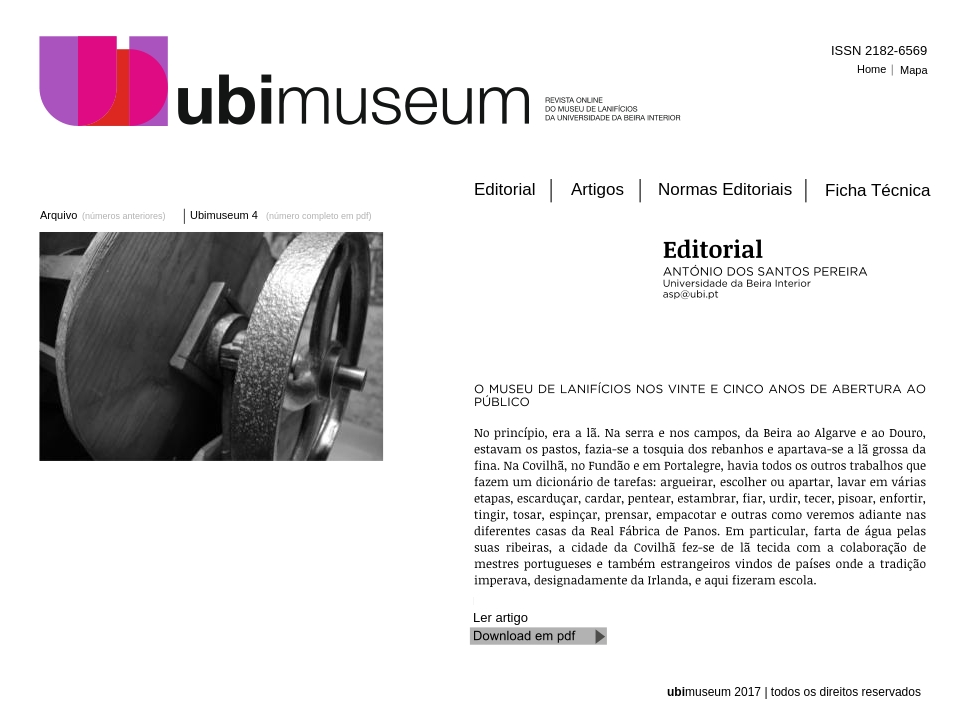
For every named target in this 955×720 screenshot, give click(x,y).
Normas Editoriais (725, 189)
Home (871, 69)
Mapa (914, 70)
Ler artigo (502, 617)
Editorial (504, 189)
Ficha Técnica (878, 190)
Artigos (597, 189)
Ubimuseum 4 (224, 215)
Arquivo (58, 215)
